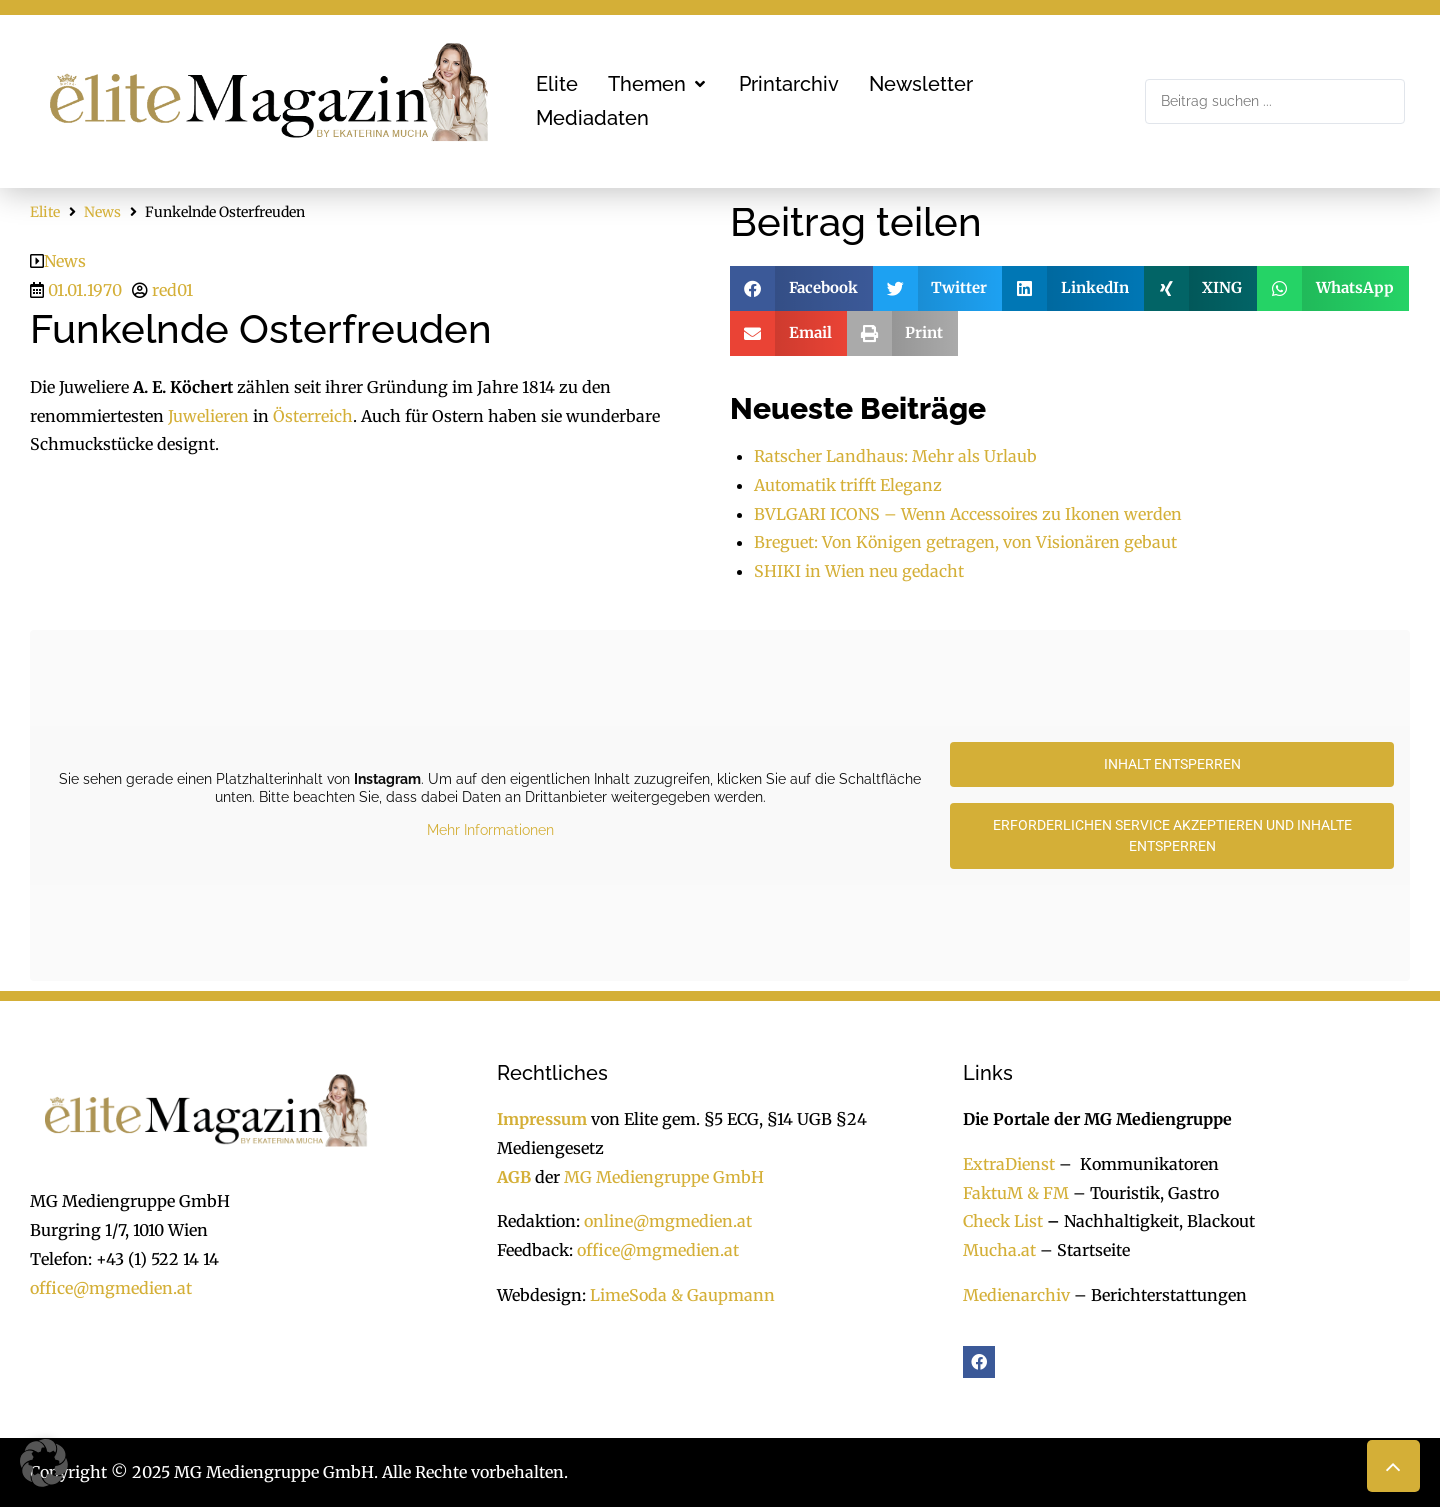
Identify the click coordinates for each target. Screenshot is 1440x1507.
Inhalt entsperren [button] (1172, 764)
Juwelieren (208, 416)
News (102, 212)
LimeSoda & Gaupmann (682, 1295)
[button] (658, 84)
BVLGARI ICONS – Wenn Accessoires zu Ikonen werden (968, 514)
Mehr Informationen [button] (490, 830)
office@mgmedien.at (111, 1288)
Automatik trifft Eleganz (848, 485)
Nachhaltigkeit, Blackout (1149, 1221)
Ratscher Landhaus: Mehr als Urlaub (895, 456)
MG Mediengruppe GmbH (664, 1177)
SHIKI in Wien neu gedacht (859, 571)
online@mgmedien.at (668, 1221)
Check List (1003, 1221)
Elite (45, 212)
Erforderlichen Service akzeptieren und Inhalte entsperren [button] (1172, 835)
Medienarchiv (1016, 1295)
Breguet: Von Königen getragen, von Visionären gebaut (965, 542)
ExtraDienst (1009, 1164)
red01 (172, 290)
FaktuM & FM (1016, 1193)
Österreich (313, 416)
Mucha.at (999, 1250)
